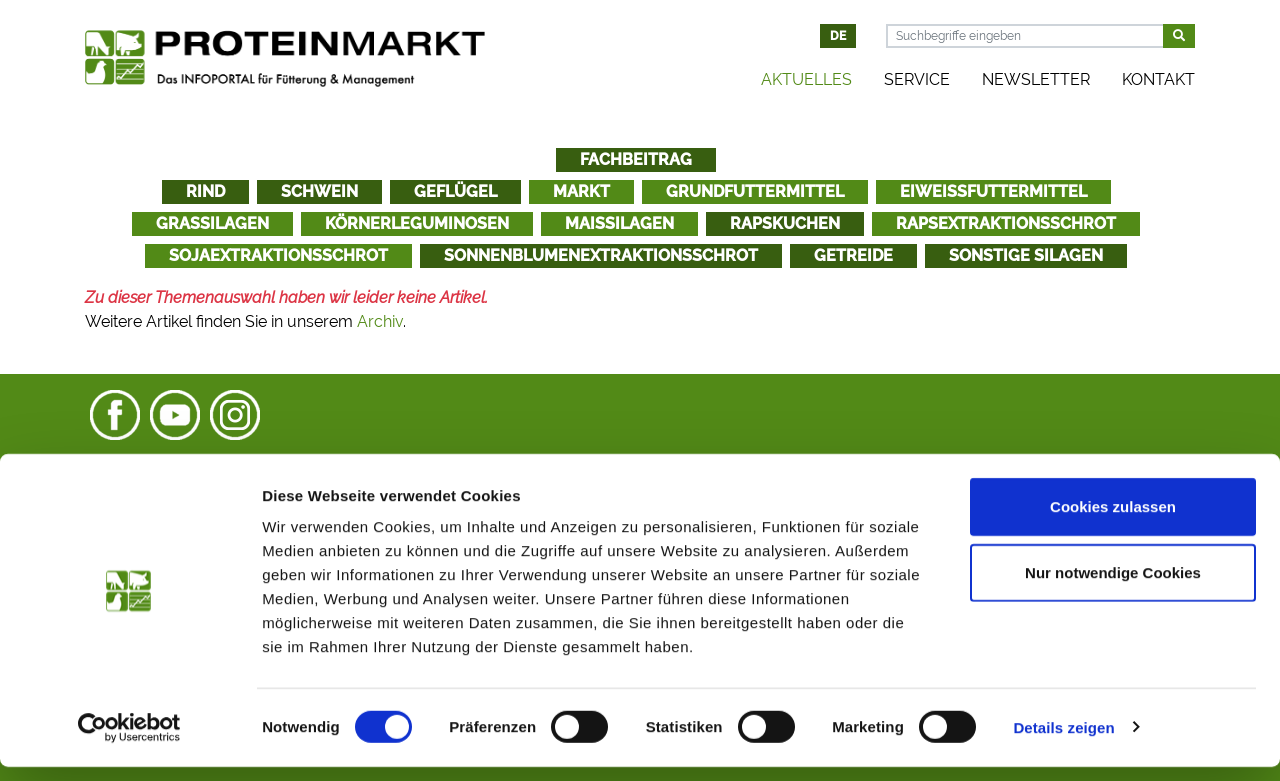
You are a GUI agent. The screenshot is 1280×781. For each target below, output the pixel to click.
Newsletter (1036, 79)
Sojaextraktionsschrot (278, 255)
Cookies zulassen (1113, 520)
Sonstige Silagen (1026, 255)
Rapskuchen (785, 223)
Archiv (380, 321)
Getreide (853, 255)
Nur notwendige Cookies (1113, 586)
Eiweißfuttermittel (993, 191)
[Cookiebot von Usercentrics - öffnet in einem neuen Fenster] (129, 742)
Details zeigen (1063, 741)
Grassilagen (212, 223)
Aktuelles (806, 79)
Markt (581, 191)
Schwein (319, 191)
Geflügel (455, 191)
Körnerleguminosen (417, 223)
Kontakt (1158, 79)
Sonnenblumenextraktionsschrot (601, 255)
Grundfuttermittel (755, 191)
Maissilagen (619, 223)
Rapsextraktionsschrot (1006, 223)
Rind (205, 191)
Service (917, 79)
